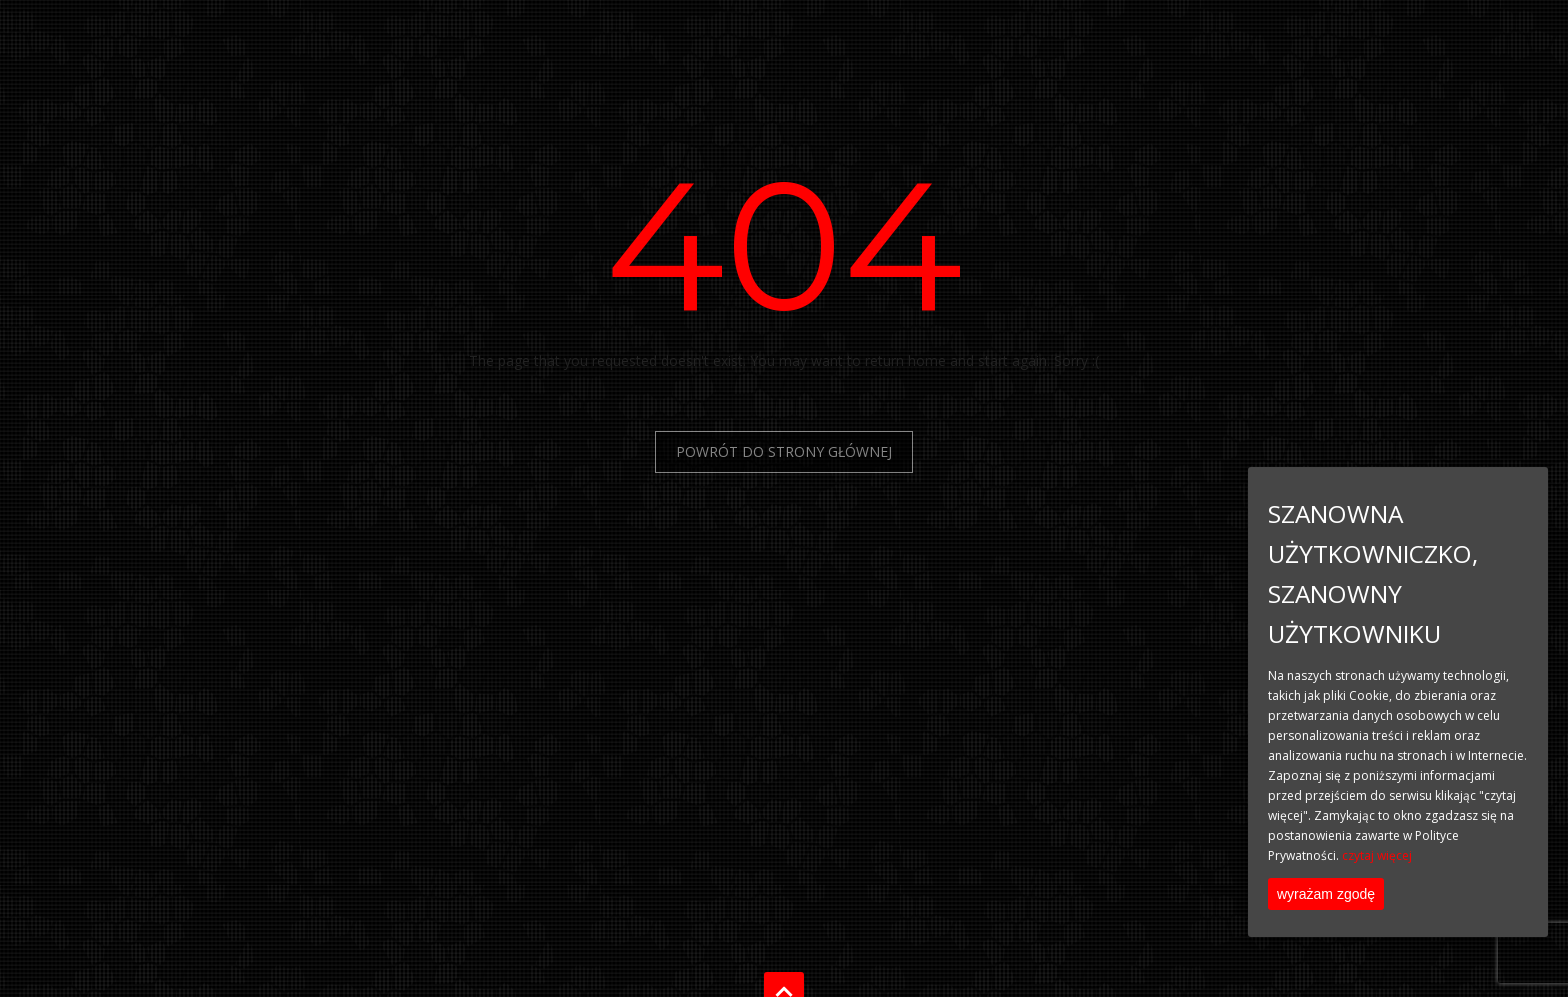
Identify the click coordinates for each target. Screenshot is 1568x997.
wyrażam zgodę (1326, 894)
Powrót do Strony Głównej (784, 451)
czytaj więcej (1377, 855)
